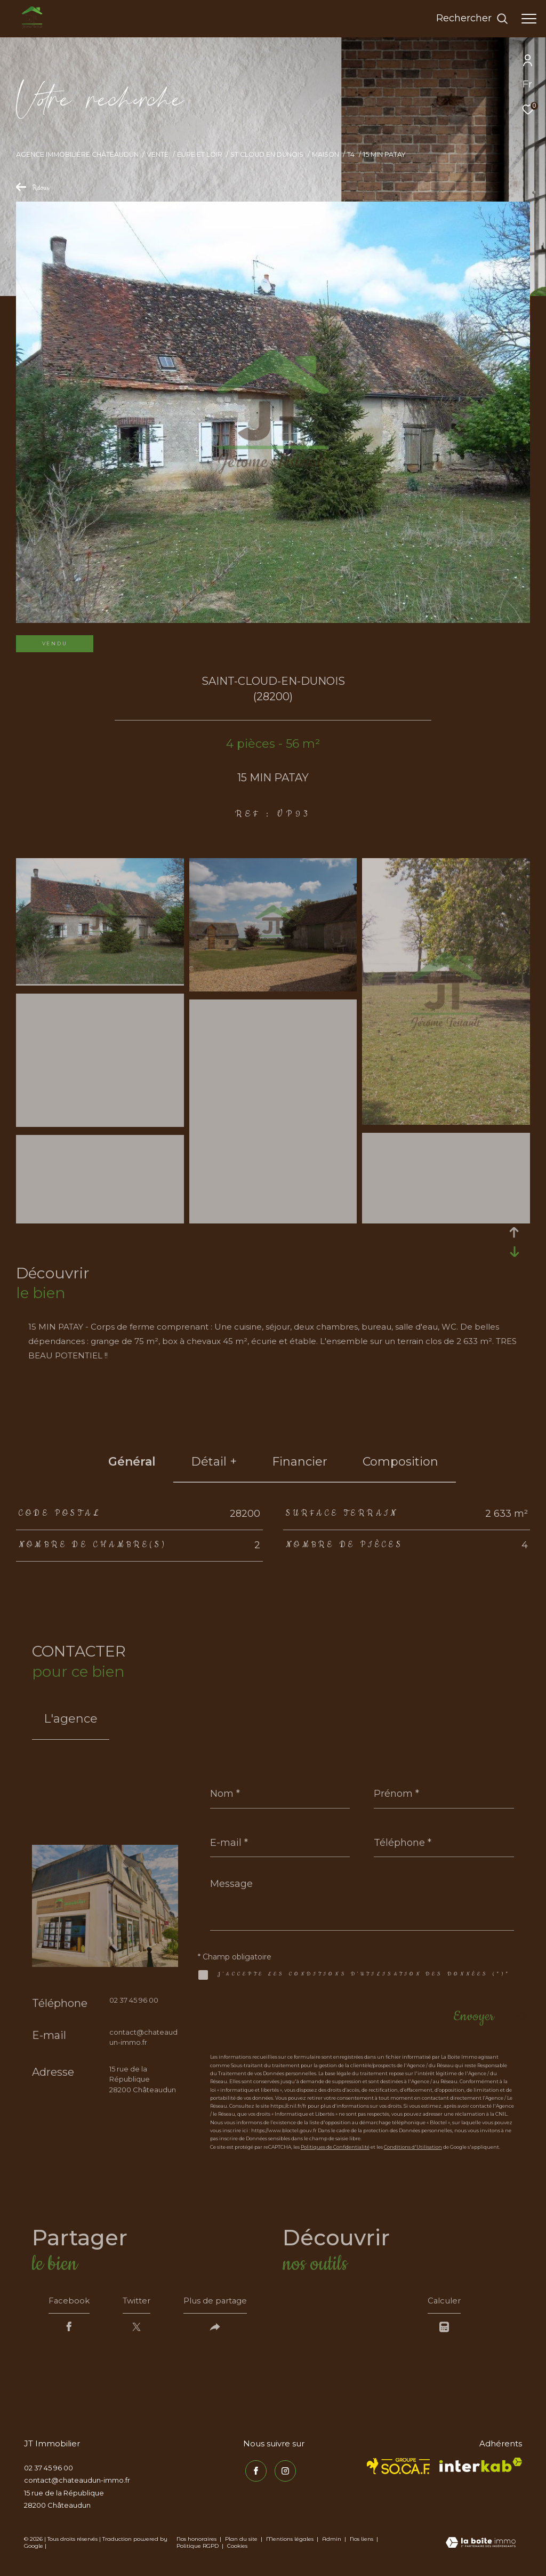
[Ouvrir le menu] (529, 18)
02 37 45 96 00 (133, 2000)
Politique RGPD (197, 2548)
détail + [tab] (214, 1461)
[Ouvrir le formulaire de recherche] (472, 19)
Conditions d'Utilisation (413, 2147)
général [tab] (132, 1461)
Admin (332, 2541)
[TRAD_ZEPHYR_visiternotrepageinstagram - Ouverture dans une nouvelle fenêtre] (283, 2472)
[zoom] (100, 981)
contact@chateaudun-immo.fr (77, 2482)
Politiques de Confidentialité (335, 2147)
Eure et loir (199, 154)
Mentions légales (290, 2541)
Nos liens (362, 2541)
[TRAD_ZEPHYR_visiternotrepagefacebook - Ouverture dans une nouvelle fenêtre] (253, 2472)
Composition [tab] (400, 1461)
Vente (157, 154)
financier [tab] (299, 1461)
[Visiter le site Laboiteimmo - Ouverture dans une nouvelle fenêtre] (480, 2545)
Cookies (237, 2549)
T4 (351, 154)
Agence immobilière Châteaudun (77, 154)
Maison (325, 154)
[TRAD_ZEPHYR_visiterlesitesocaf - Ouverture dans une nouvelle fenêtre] (398, 2468)
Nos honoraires (196, 2541)
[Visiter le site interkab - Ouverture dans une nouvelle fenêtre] (480, 2467)
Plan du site (242, 2541)
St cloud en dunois (266, 154)
